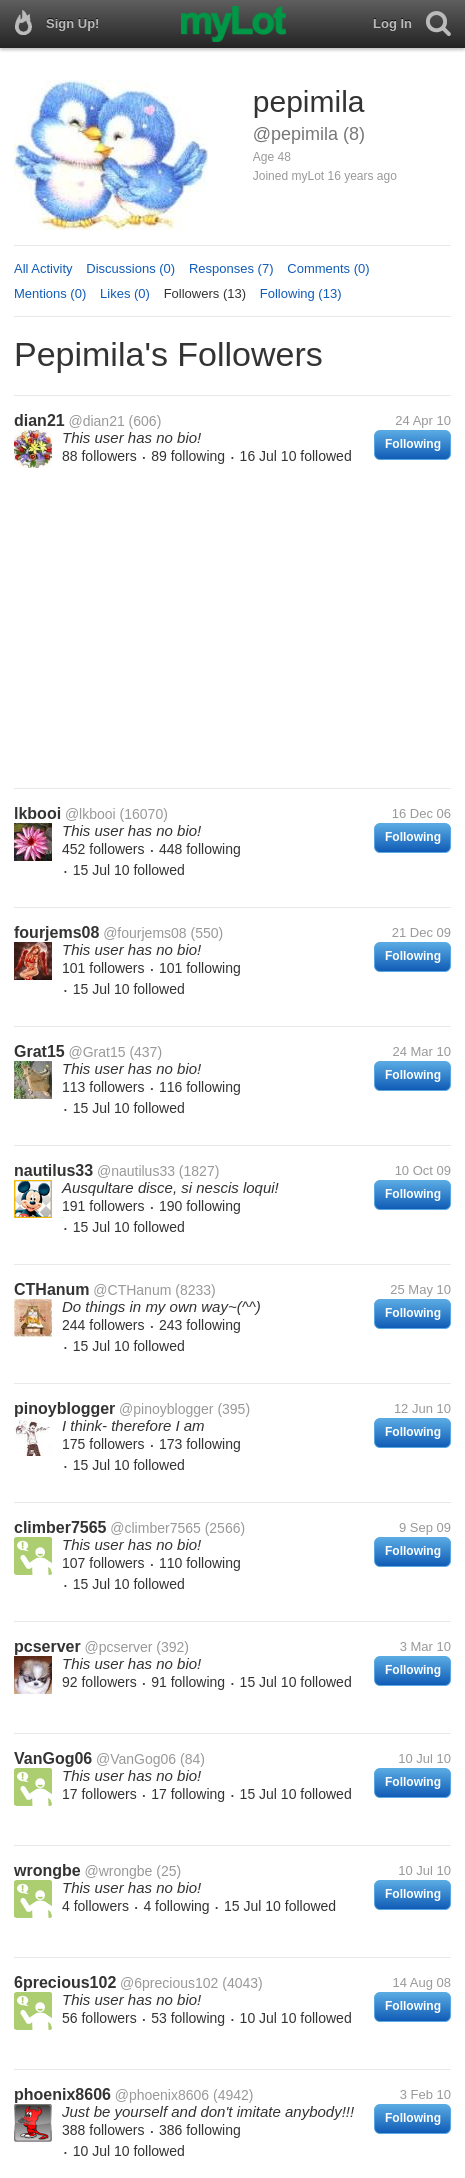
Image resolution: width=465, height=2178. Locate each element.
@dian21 (96, 421)
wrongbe (47, 1870)
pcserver (47, 1646)
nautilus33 (53, 1170)
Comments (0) (328, 268)
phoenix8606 (62, 2094)
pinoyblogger (64, 1408)
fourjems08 (56, 932)
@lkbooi (90, 814)
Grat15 (39, 1051)
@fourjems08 (144, 933)
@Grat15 (96, 1052)
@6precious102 (169, 1983)
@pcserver (119, 1647)
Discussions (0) (130, 268)
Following (413, 444)
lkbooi (37, 813)
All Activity (43, 268)
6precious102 (65, 1982)
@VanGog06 (136, 1759)
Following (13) (301, 293)
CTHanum (52, 1289)
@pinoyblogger (166, 1409)
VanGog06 (53, 1758)
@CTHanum (132, 1290)
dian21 (39, 420)
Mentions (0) (50, 293)
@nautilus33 (136, 1171)
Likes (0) (125, 293)
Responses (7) (231, 268)
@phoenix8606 (162, 2095)
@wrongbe (118, 1871)
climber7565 (60, 1527)
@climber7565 (155, 1528)
